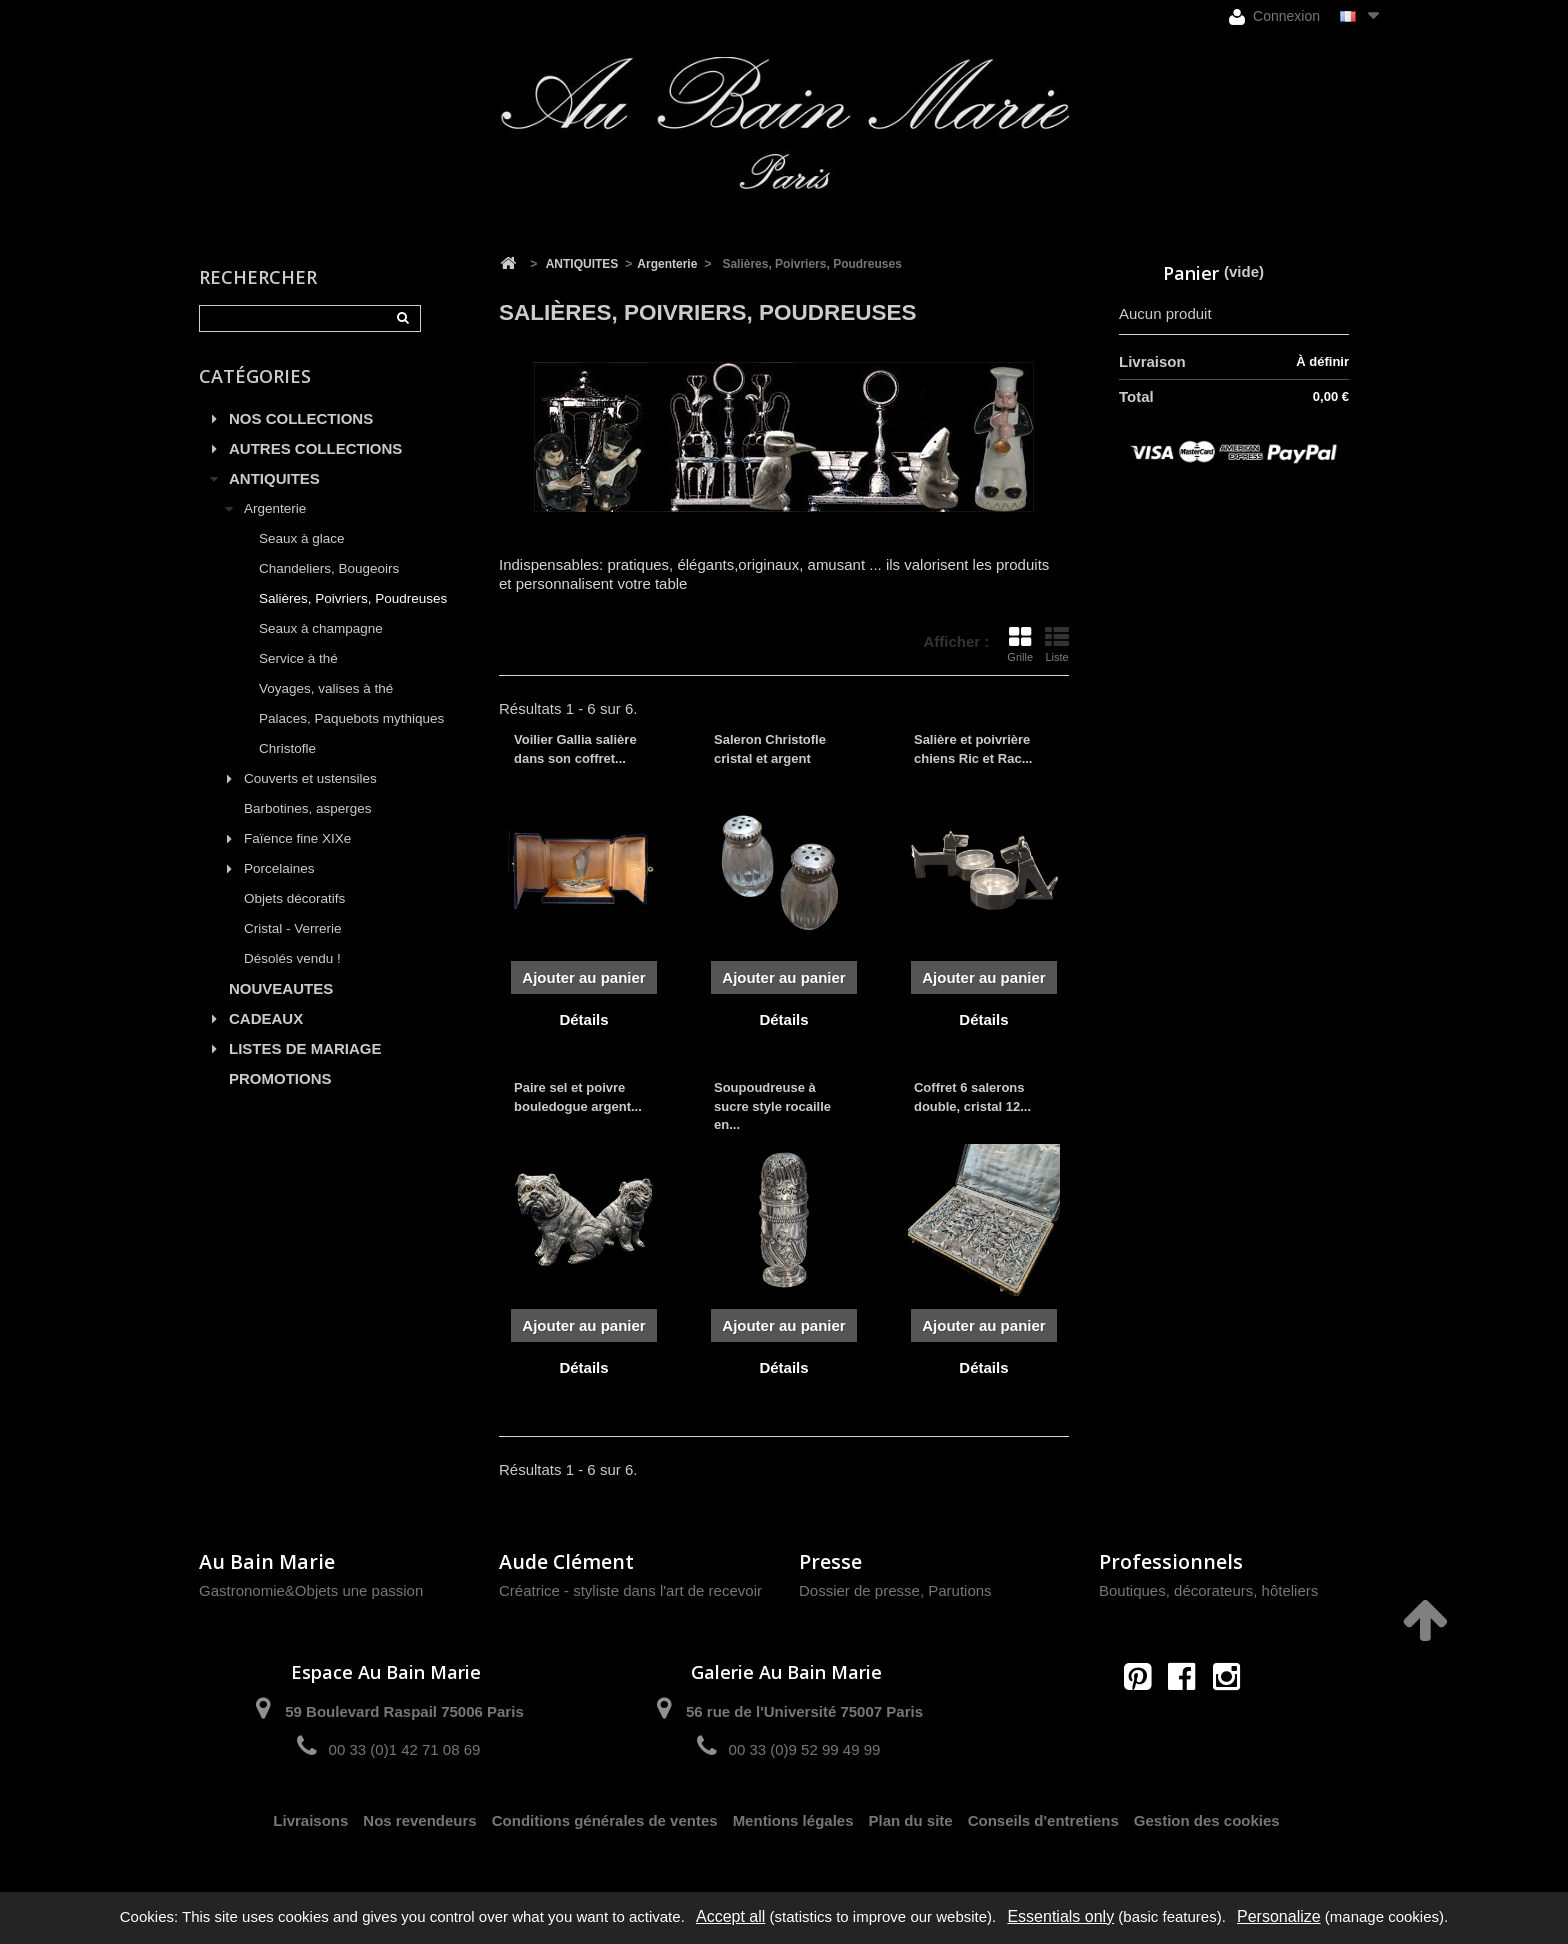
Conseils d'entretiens (1043, 1820)
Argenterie (275, 508)
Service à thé (298, 658)
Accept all (730, 1916)
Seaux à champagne (321, 628)
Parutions (959, 1590)
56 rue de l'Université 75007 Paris (804, 1711)
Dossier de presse (859, 1590)
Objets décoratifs (294, 898)
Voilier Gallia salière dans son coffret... (575, 748)
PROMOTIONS (280, 1078)
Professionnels (1171, 1561)
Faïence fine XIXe (297, 838)
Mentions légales (793, 1820)
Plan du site (911, 1820)
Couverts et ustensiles (310, 778)
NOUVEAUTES (281, 988)
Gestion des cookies (1207, 1820)
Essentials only (1060, 1916)
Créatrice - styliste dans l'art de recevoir (630, 1590)
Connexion (1274, 16)
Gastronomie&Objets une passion (311, 1590)
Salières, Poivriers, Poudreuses (353, 598)
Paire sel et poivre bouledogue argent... (578, 1096)
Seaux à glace (302, 538)
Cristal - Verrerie (293, 928)
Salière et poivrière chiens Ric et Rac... (973, 748)
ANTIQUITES (274, 478)
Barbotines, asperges (308, 808)
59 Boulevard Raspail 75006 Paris (404, 1711)
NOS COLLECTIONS (301, 418)
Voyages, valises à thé (326, 688)
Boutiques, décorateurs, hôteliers (1208, 1590)
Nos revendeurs (419, 1820)
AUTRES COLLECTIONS (315, 448)
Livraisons (310, 1820)
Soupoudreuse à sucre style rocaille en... (772, 1105)
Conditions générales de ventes (605, 1820)
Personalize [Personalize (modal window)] (1279, 1916)
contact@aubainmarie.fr (1188, 1719)
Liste (1057, 644)
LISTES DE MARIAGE (305, 1048)
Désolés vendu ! (292, 958)
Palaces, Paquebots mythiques (351, 718)
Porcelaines (279, 868)
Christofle (287, 748)
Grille (1020, 644)
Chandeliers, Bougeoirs (329, 568)
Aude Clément (566, 1561)
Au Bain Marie (267, 1561)
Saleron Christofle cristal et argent (770, 748)
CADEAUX (266, 1018)
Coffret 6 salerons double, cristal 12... (972, 1096)
